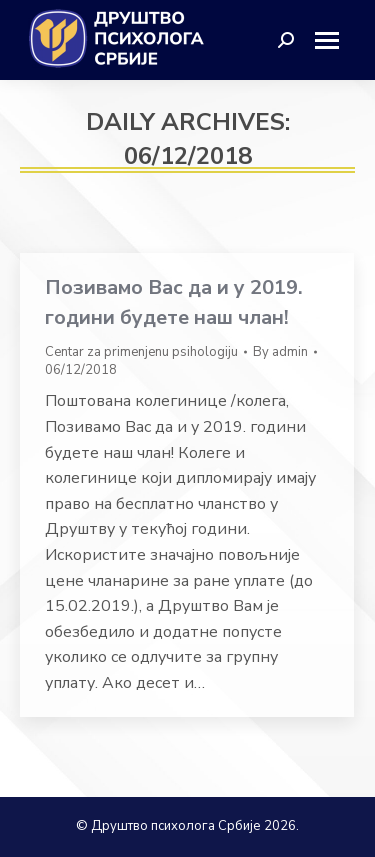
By (280, 352)
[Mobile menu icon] (334, 40)
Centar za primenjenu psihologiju (141, 352)
